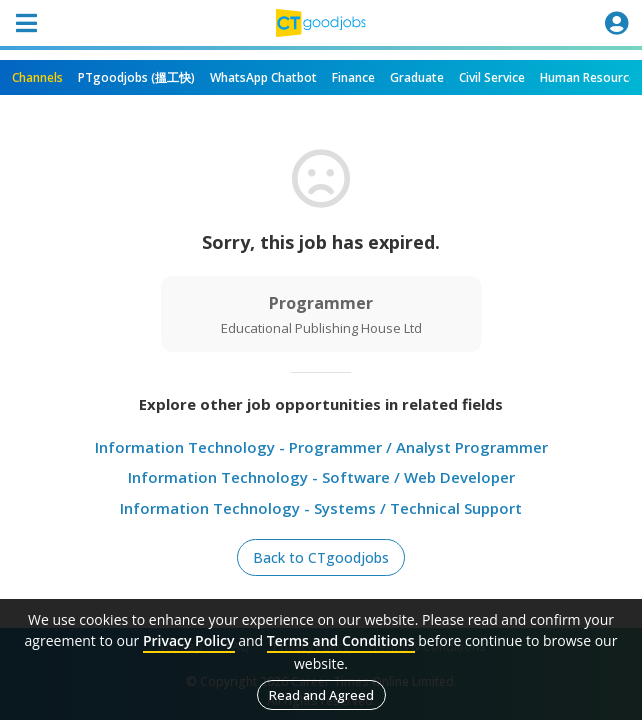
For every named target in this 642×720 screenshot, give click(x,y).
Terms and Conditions (341, 640)
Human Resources (591, 77)
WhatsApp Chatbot (263, 77)
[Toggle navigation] (26, 23)
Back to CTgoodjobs (321, 557)
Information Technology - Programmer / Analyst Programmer (321, 447)
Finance (353, 77)
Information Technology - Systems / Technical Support (321, 508)
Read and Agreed (321, 695)
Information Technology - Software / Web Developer (321, 477)
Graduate (417, 77)
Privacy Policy (189, 640)
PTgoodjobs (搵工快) (136, 77)
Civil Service (492, 77)
